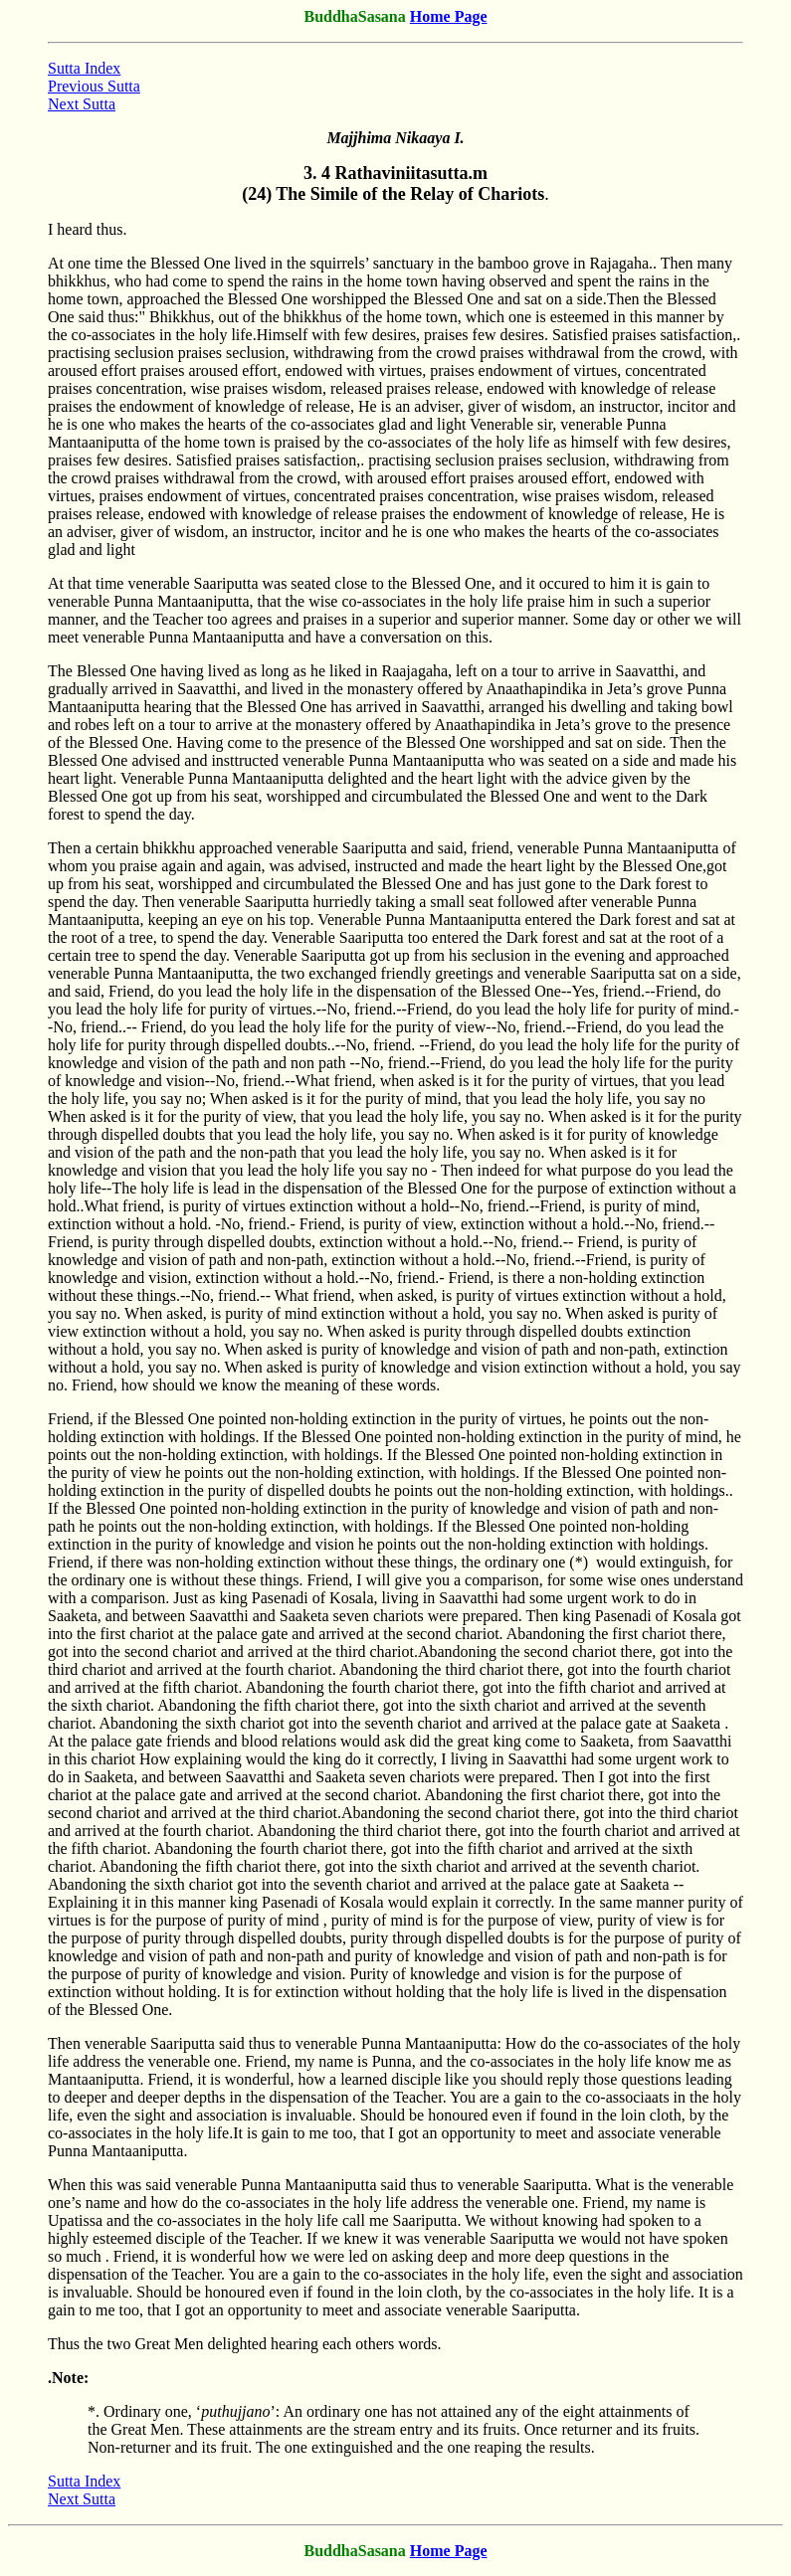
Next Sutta (81, 103)
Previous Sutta (94, 86)
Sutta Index (84, 68)
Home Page (449, 16)
